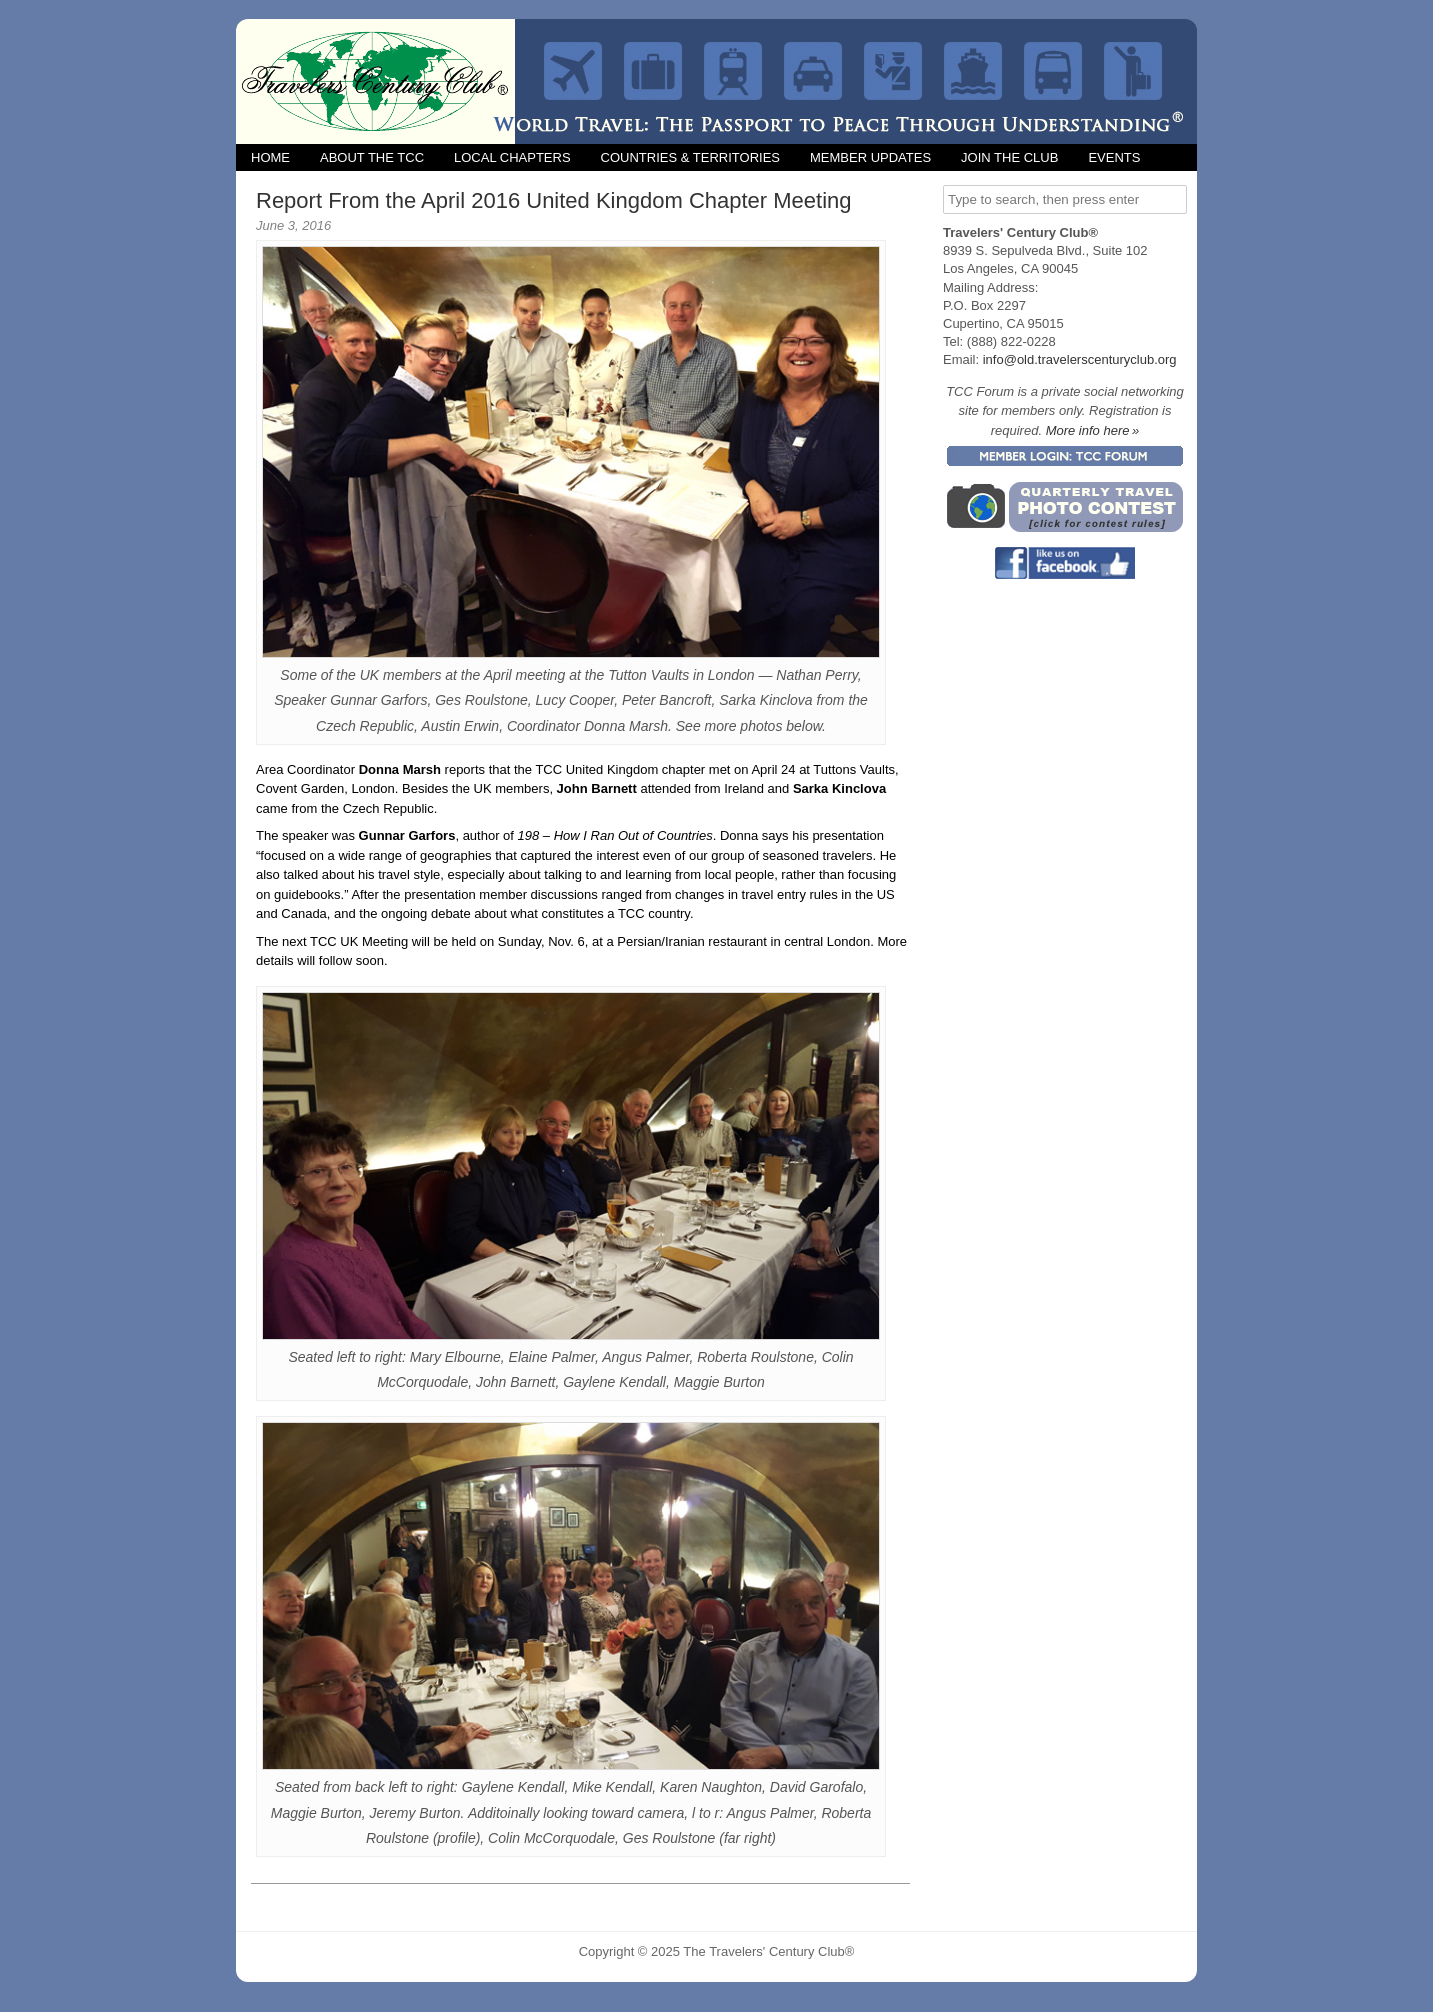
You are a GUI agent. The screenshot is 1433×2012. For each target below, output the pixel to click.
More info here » (1093, 430)
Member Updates (870, 157)
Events (1114, 157)
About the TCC (372, 157)
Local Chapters (512, 157)
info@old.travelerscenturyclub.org (1080, 359)
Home (270, 157)
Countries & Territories (690, 157)
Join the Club (1009, 157)
